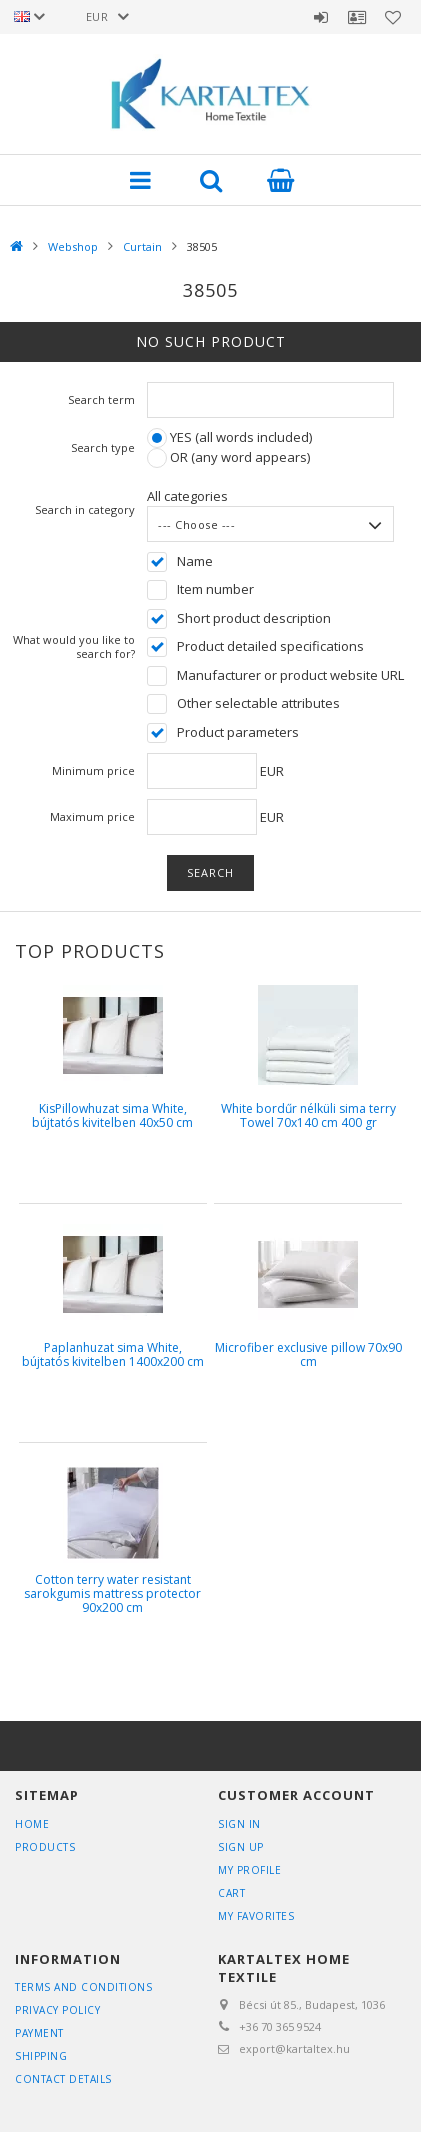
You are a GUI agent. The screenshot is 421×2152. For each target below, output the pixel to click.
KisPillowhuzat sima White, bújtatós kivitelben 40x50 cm (112, 1115)
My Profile (249, 1870)
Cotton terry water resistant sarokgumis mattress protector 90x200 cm (112, 1594)
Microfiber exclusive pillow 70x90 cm (308, 1354)
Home (32, 1824)
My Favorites (256, 1916)
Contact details (63, 2079)
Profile (357, 17)
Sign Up (241, 1847)
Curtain (142, 246)
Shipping (41, 2056)
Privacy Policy (57, 2010)
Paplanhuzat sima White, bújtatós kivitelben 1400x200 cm (113, 1354)
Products (45, 1847)
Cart (231, 1893)
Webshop (73, 246)
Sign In (239, 1824)
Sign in (321, 17)
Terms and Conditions (83, 1987)
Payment (39, 2033)
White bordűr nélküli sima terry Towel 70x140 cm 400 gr (308, 1115)
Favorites (393, 17)
